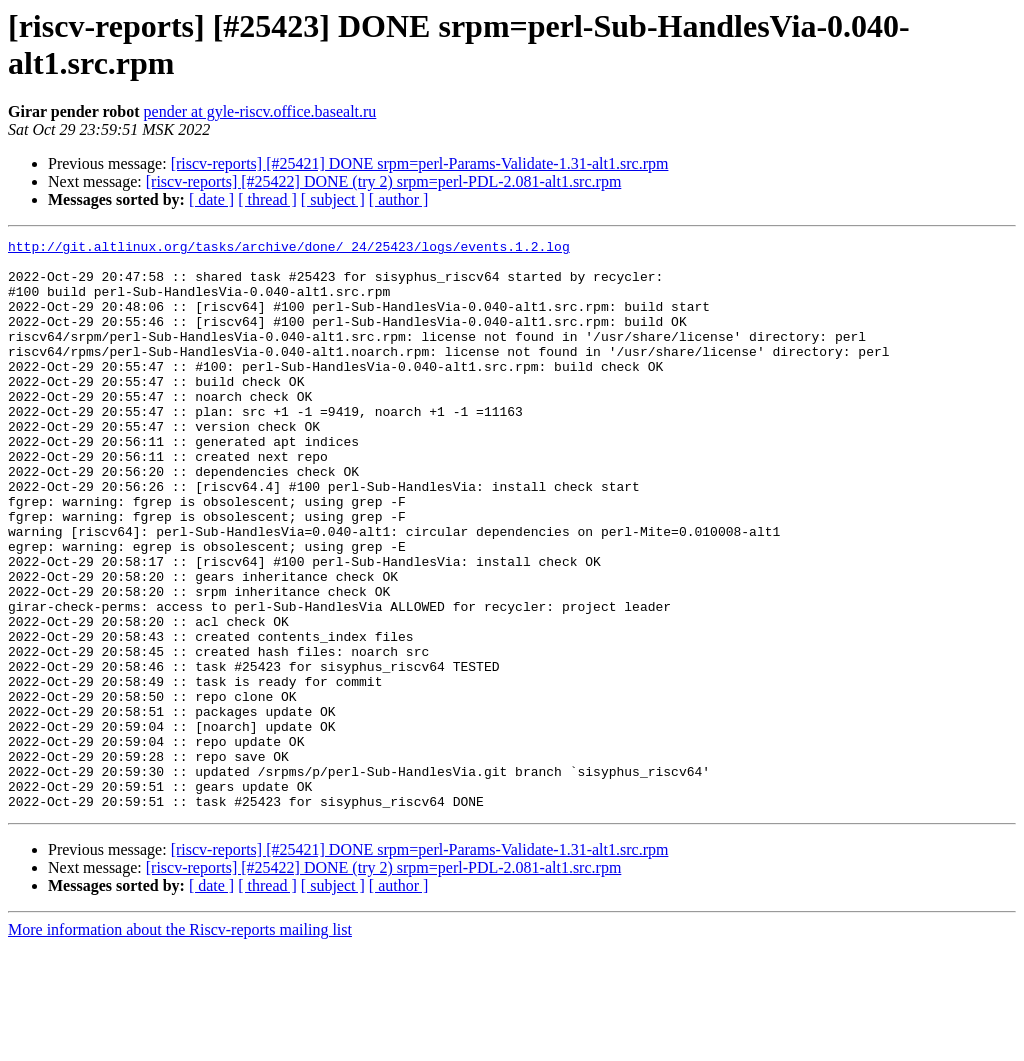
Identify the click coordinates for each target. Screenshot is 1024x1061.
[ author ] (399, 199)
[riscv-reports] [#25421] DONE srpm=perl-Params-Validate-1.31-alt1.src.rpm (420, 163)
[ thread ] (267, 199)
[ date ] (211, 199)
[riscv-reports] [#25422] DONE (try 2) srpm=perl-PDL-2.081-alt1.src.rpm (384, 181)
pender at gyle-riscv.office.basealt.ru (260, 111)
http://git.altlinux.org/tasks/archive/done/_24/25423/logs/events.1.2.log (289, 249)
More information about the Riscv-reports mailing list (180, 1043)
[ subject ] (333, 199)
